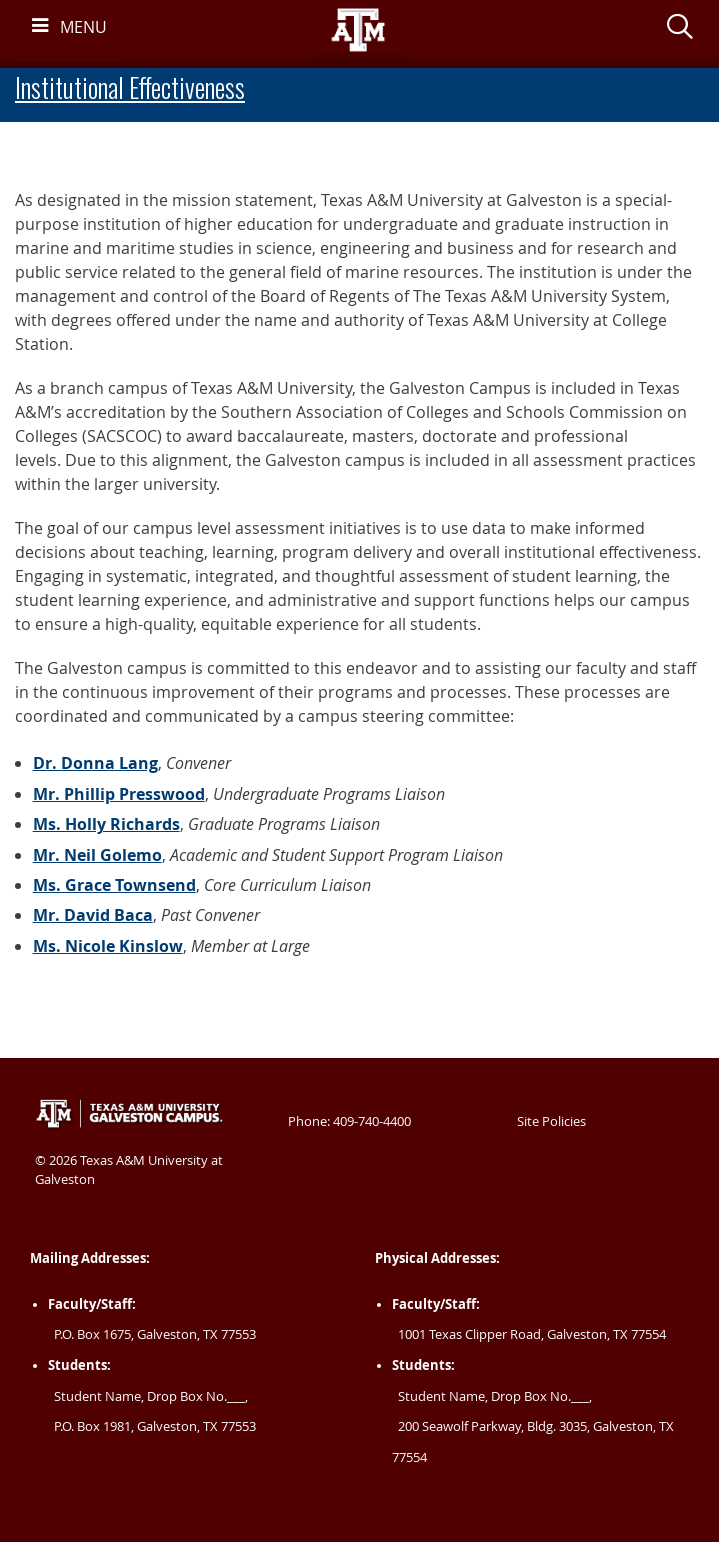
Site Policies (551, 1121)
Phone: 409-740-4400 (349, 1121)
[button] (680, 30)
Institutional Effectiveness (130, 87)
